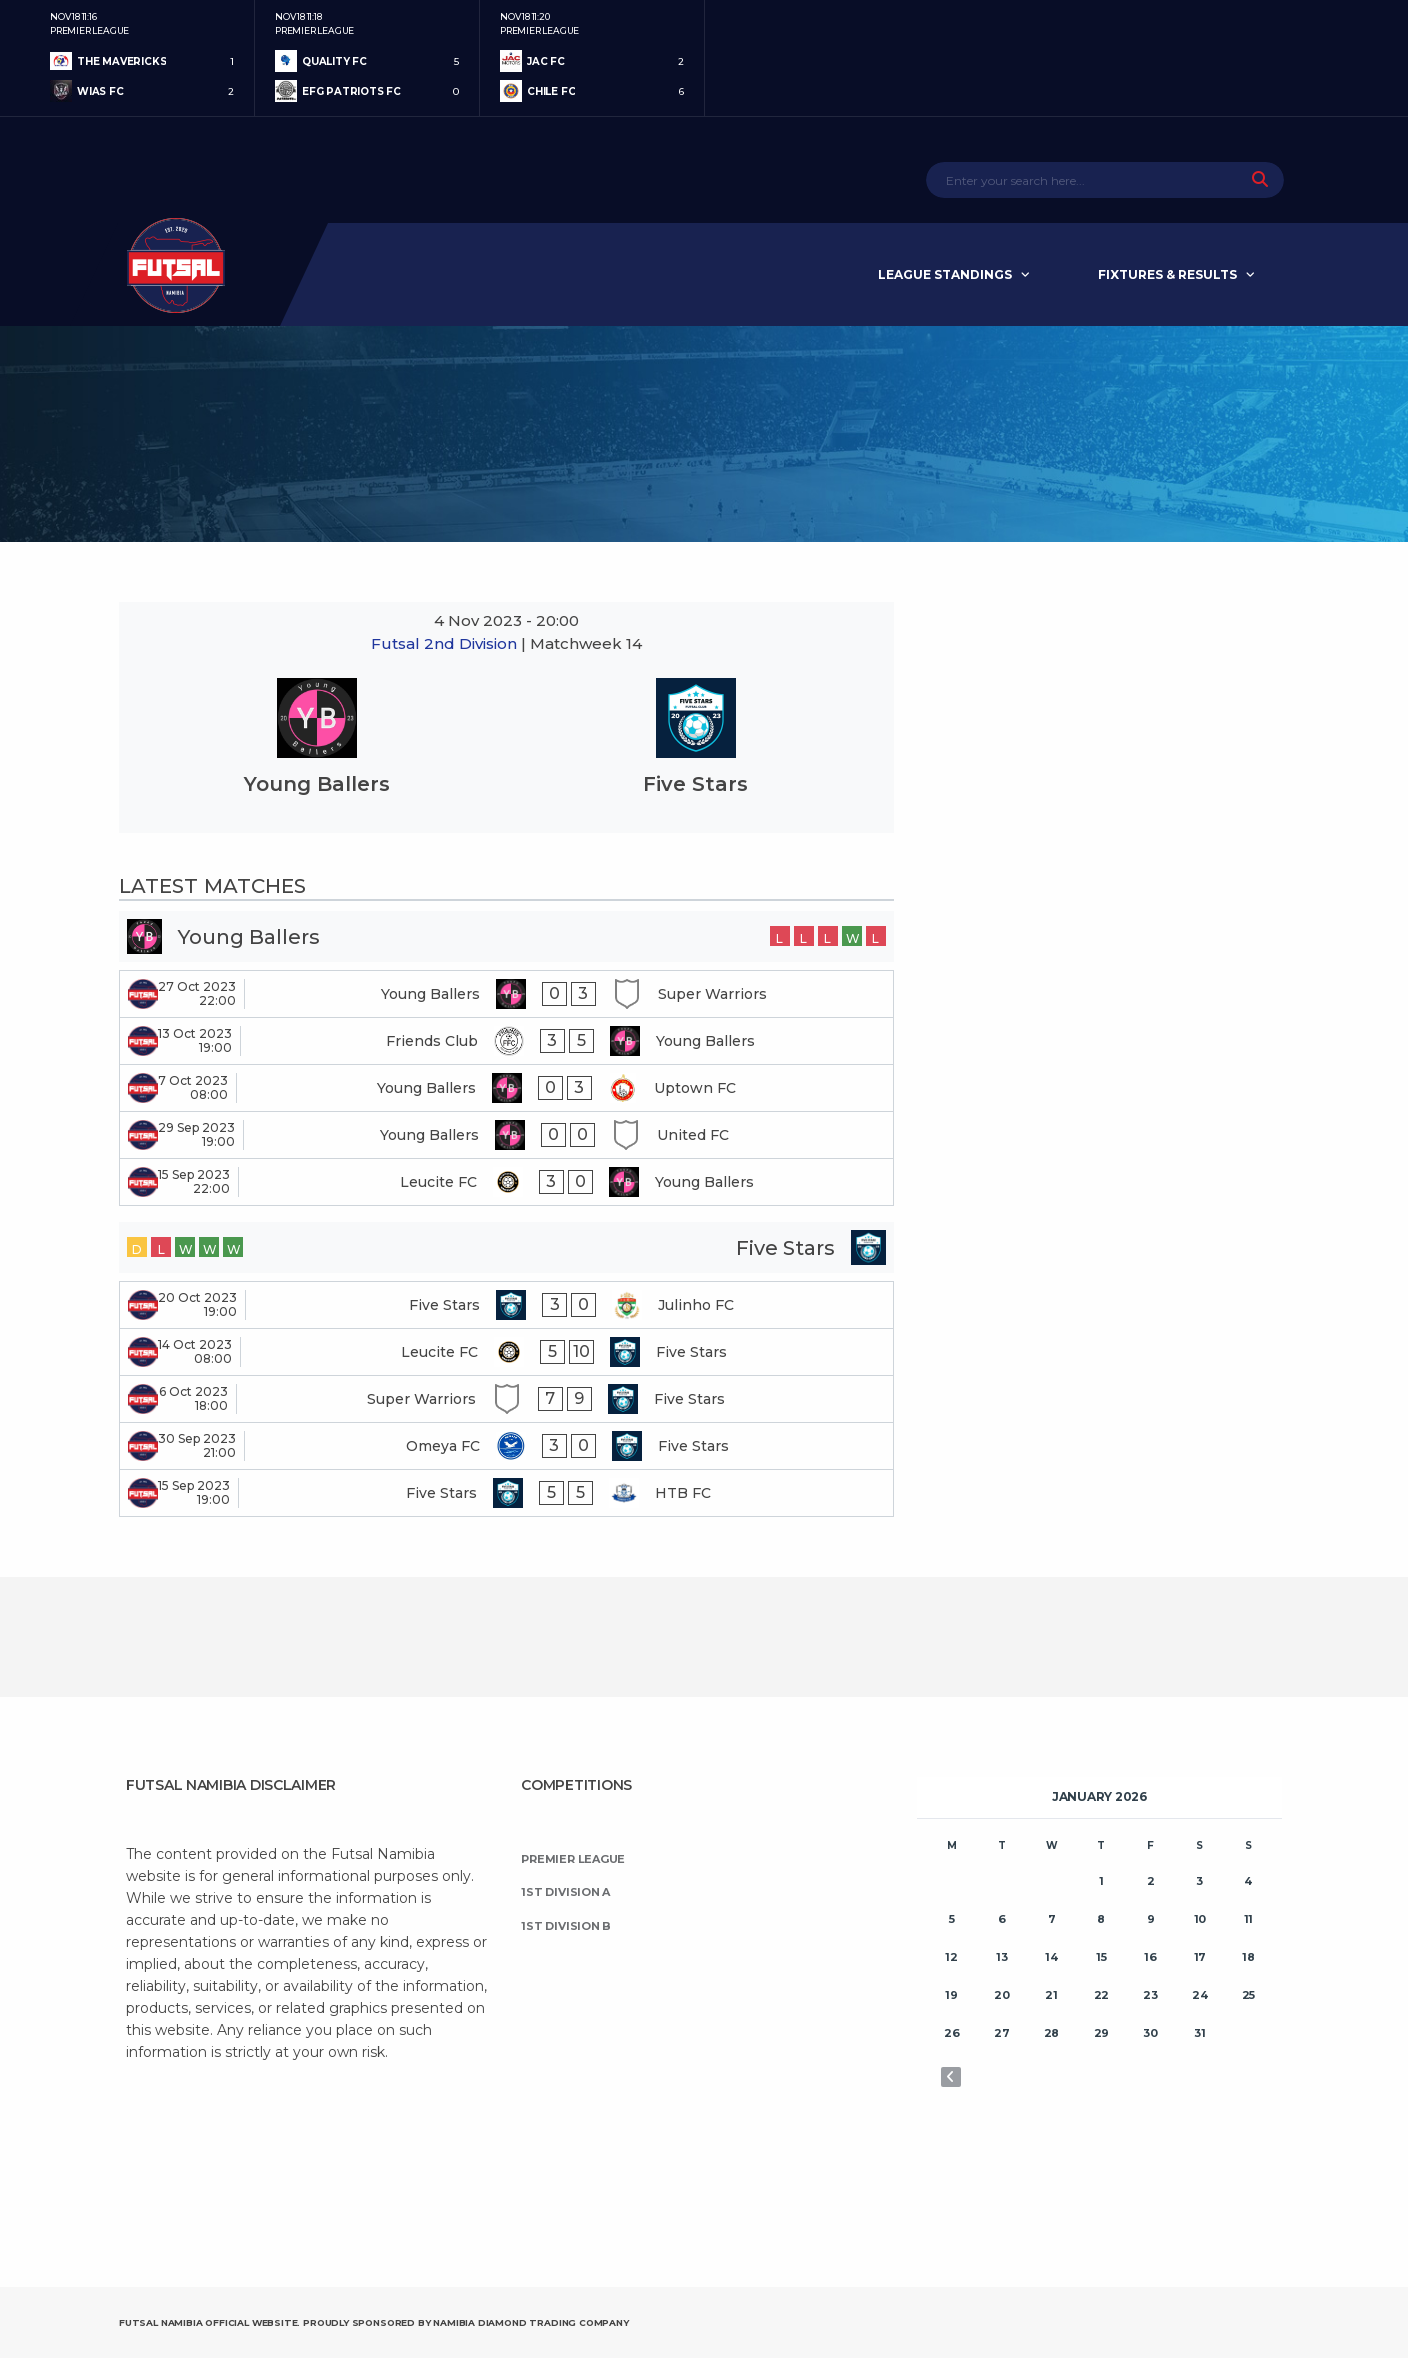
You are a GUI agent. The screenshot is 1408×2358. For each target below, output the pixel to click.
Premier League (573, 1859)
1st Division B (566, 1926)
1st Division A (565, 1892)
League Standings (945, 274)
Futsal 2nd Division (446, 643)
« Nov (951, 2077)
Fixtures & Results (1167, 274)
